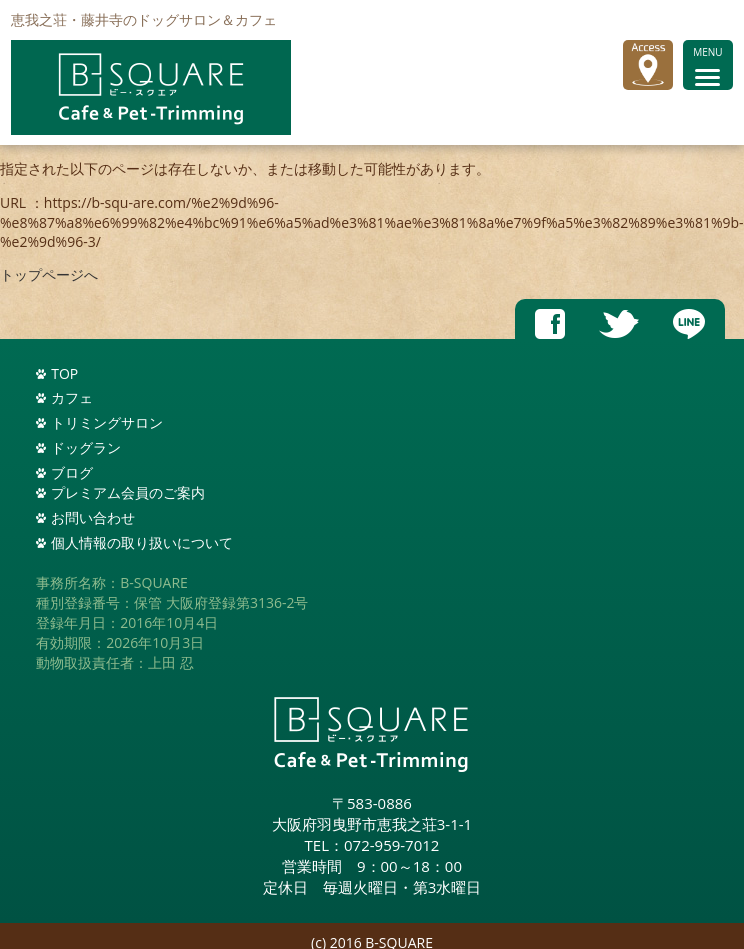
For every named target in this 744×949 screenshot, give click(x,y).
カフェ (72, 397)
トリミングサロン (107, 422)
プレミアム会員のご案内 (128, 492)
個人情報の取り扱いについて (142, 542)
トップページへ (49, 274)
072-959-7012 (391, 845)
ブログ (72, 472)
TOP (64, 373)
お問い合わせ (93, 517)
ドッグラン (86, 447)
